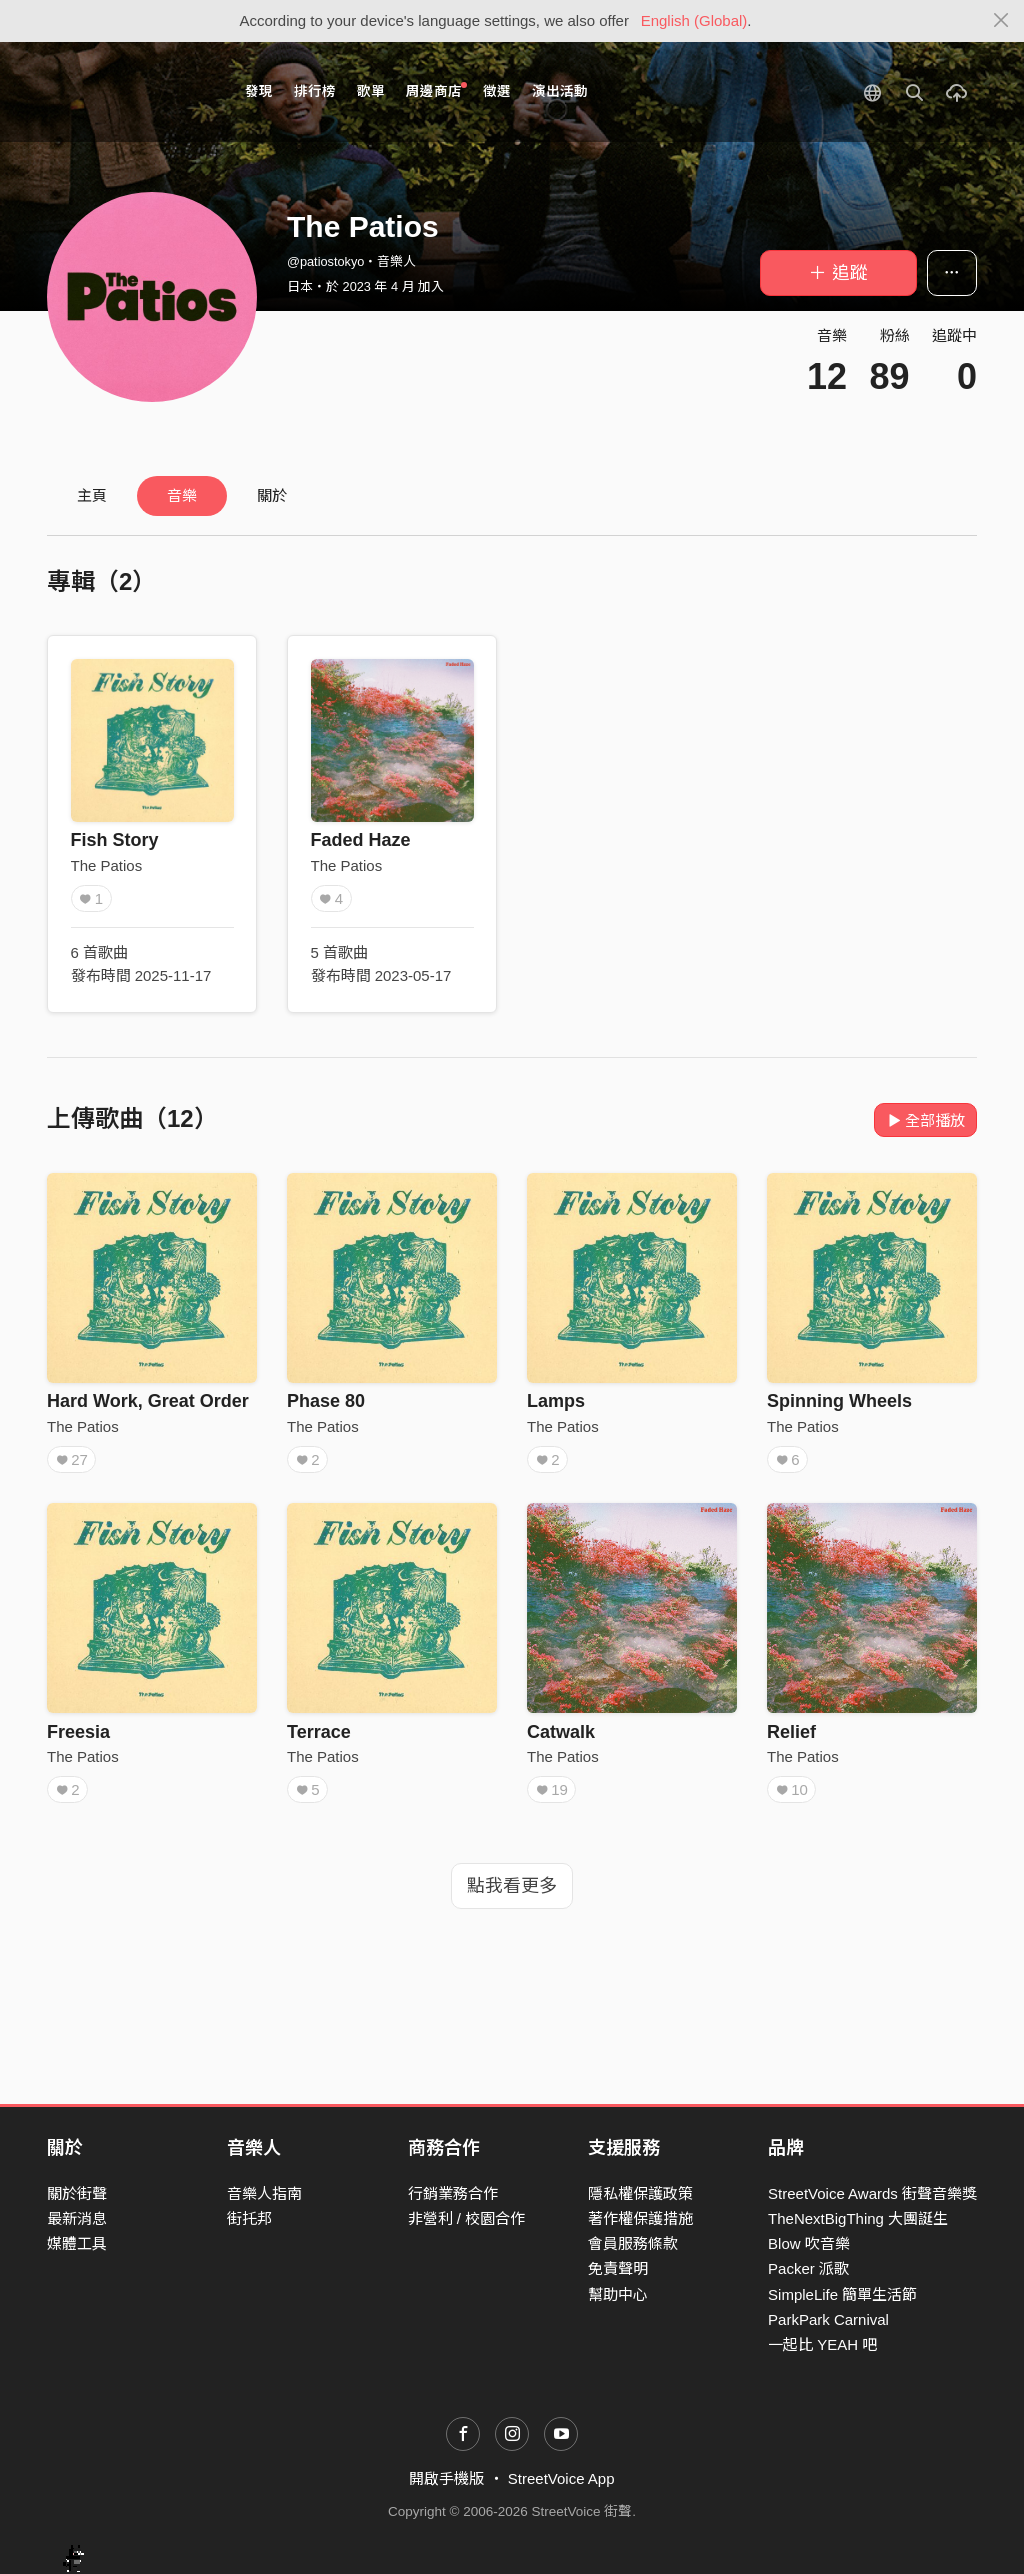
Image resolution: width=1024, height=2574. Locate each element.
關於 (272, 495)
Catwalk (561, 1732)
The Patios (107, 865)
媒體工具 (77, 2243)
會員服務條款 (633, 2243)
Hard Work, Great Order (148, 1401)
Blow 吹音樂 (809, 2243)
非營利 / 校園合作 (467, 2218)
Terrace (319, 1732)
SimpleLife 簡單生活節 (842, 2294)
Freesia (78, 1732)
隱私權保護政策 (640, 2193)
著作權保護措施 (640, 2218)
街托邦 (249, 2218)
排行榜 (315, 91)
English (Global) (694, 20)
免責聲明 (618, 2268)
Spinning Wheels (839, 1401)
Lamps (556, 1401)
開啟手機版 (446, 2478)
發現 (259, 91)
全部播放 (925, 1120)
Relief (791, 1732)
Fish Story (115, 840)
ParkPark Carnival (828, 2319)
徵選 (497, 91)
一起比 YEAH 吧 (822, 2344)
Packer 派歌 (808, 2268)
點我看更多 (512, 1886)
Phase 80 (326, 1401)
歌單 (371, 91)
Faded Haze (361, 840)
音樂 (182, 495)
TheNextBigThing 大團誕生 (858, 2218)
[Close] (1001, 21)
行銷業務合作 (453, 2193)
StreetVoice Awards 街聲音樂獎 (872, 2193)
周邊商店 (436, 90)
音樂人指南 (264, 2193)
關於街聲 (77, 2193)
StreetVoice (129, 92)
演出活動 (560, 91)
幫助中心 (618, 2294)
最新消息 (77, 2218)
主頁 (92, 495)
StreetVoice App (561, 2478)
